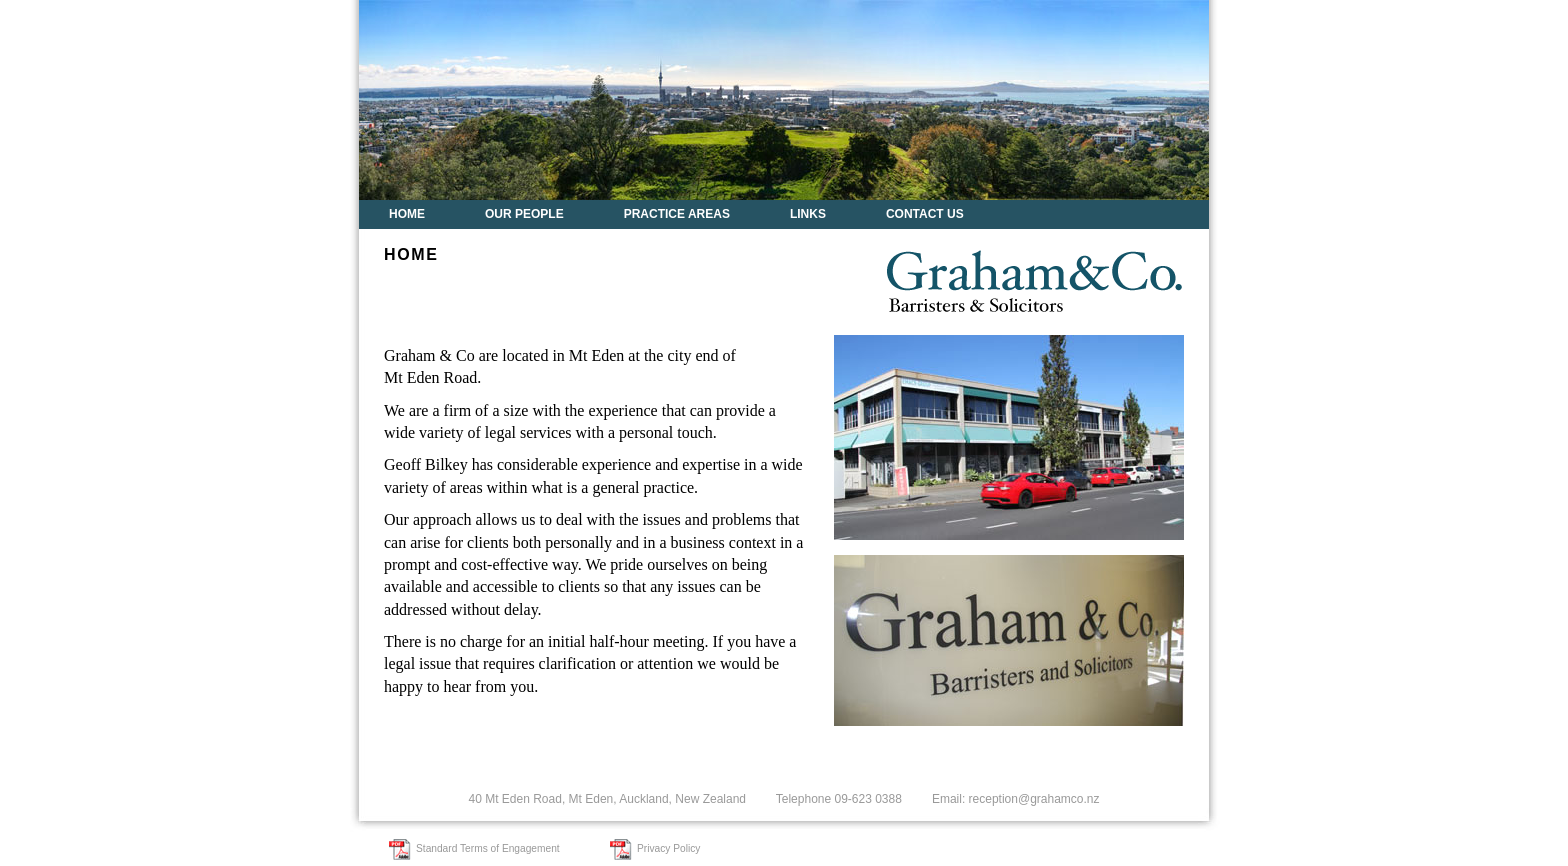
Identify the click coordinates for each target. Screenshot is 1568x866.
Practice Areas (677, 214)
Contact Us (925, 214)
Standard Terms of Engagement (488, 848)
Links (808, 214)
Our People (524, 214)
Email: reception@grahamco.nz (1016, 799)
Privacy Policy (668, 848)
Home (407, 214)
